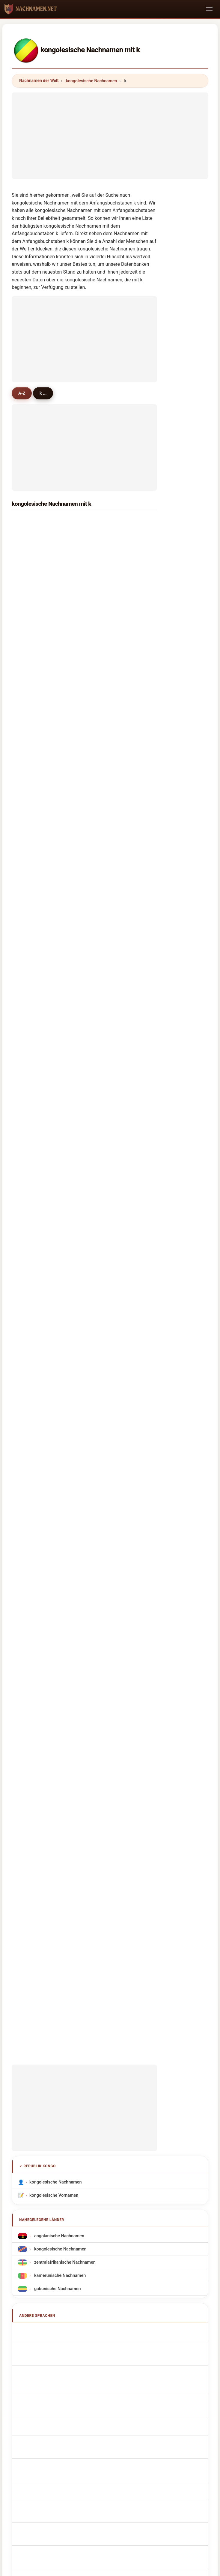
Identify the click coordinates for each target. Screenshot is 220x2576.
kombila (33, 988)
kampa (32, 1268)
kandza (107, 895)
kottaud (32, 849)
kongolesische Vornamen (53, 1427)
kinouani (108, 849)
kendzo (107, 1159)
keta (104, 1128)
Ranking (91, 2125)
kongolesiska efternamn (56, 1736)
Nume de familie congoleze (59, 1723)
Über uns (63, 2125)
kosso (106, 926)
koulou (107, 1221)
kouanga (108, 740)
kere (104, 1253)
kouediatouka (38, 957)
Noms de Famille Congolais (59, 1590)
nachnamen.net (110, 2102)
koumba (108, 523)
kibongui (34, 771)
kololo (31, 1159)
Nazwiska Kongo (49, 1644)
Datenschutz (184, 2125)
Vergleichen (122, 2125)
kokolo (32, 600)
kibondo (33, 1175)
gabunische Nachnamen (57, 1520)
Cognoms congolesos (55, 1617)
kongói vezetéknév (51, 1710)
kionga (32, 740)
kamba (107, 585)
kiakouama (111, 1082)
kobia (30, 1253)
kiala (29, 1144)
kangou (107, 973)
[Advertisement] (110, 134)
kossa (31, 1190)
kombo (32, 538)
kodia (105, 756)
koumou (108, 569)
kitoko (31, 880)
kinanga (108, 957)
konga (31, 1097)
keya (29, 1283)
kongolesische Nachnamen (91, 80)
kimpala (108, 1004)
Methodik (33, 2125)
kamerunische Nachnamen (59, 1507)
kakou (31, 1206)
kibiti (105, 1066)
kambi (106, 1097)
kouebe (32, 1020)
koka (30, 864)
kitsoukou (110, 678)
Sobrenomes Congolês (55, 1631)
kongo (106, 662)
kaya (29, 523)
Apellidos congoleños (54, 1563)
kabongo (108, 1268)
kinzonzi (33, 724)
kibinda (32, 786)
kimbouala (110, 724)
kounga (32, 756)
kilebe (31, 911)
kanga (31, 585)
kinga (105, 709)
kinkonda (109, 864)
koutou (32, 1128)
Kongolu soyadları (50, 1750)
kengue (32, 662)
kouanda (108, 1050)
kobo (105, 1190)
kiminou (108, 647)
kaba (105, 538)
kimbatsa (34, 678)
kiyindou (33, 647)
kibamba (108, 631)
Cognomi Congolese (52, 1603)
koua (105, 771)
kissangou (35, 926)
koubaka (33, 973)
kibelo (106, 911)
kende (31, 1113)
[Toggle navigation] (209, 9)
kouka (31, 693)
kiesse (106, 786)
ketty (105, 1237)
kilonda (32, 1066)
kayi (29, 818)
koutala (107, 988)
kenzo (106, 1113)
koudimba (35, 833)
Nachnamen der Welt (39, 80)
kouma (107, 553)
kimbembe (110, 600)
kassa (31, 569)
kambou (33, 1050)
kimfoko (33, 802)
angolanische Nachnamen (58, 1467)
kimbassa (110, 818)
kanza (106, 802)
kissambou (36, 942)
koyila (106, 1020)
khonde (32, 1237)
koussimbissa (114, 1206)
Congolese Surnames (53, 1576)
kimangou (35, 895)
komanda (109, 942)
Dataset (153, 2125)
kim (28, 553)
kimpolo (108, 693)
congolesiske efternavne (56, 1684)
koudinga (34, 1004)
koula (105, 1283)
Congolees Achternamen (57, 1657)
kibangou (34, 631)
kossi (105, 1035)
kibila (105, 833)
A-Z (23, 393)
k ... (46, 393)
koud (105, 880)
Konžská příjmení (50, 1670)
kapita (31, 1082)
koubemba (110, 616)
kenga (31, 1221)
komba (107, 1175)
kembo (107, 1144)
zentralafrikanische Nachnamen (64, 1494)
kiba (29, 616)
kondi (30, 709)
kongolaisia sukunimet (55, 1697)
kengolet (34, 1035)
